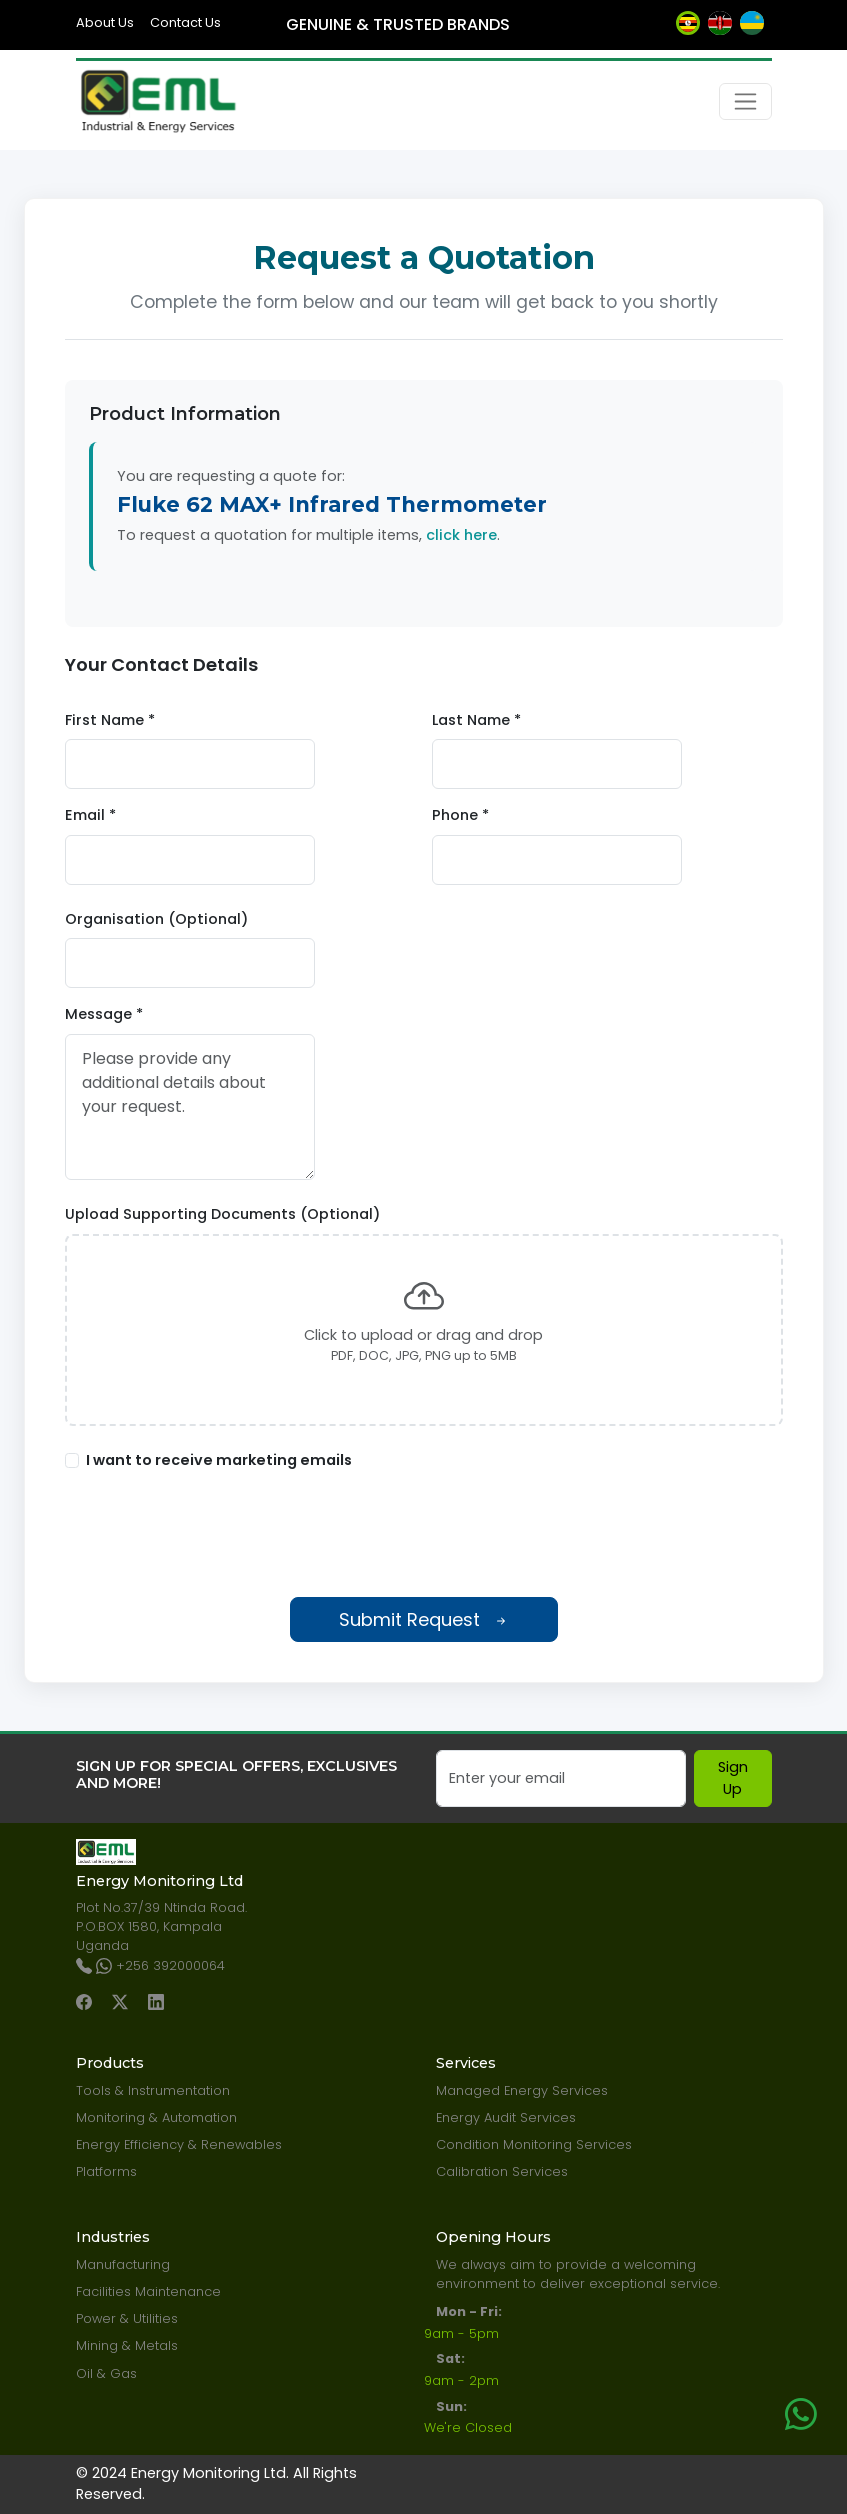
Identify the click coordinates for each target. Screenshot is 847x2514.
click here (461, 535)
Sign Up (733, 1778)
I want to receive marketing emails (219, 1460)
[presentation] (424, 1534)
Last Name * (476, 720)
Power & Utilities (127, 2318)
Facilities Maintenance (148, 2291)
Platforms (106, 2171)
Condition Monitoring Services (534, 2144)
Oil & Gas (106, 2373)
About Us (105, 22)
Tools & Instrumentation (153, 2090)
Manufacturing (123, 2264)
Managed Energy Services (522, 2090)
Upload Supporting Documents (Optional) (222, 1214)
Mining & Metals (127, 2345)
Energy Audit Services (506, 2117)
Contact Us (185, 22)
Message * (104, 1014)
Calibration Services (502, 2171)
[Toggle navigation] (745, 101)
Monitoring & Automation (156, 2117)
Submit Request (424, 1619)
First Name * (110, 720)
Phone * (460, 815)
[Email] (561, 1778)
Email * (90, 815)
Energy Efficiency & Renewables (179, 2144)
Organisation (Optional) (156, 919)
